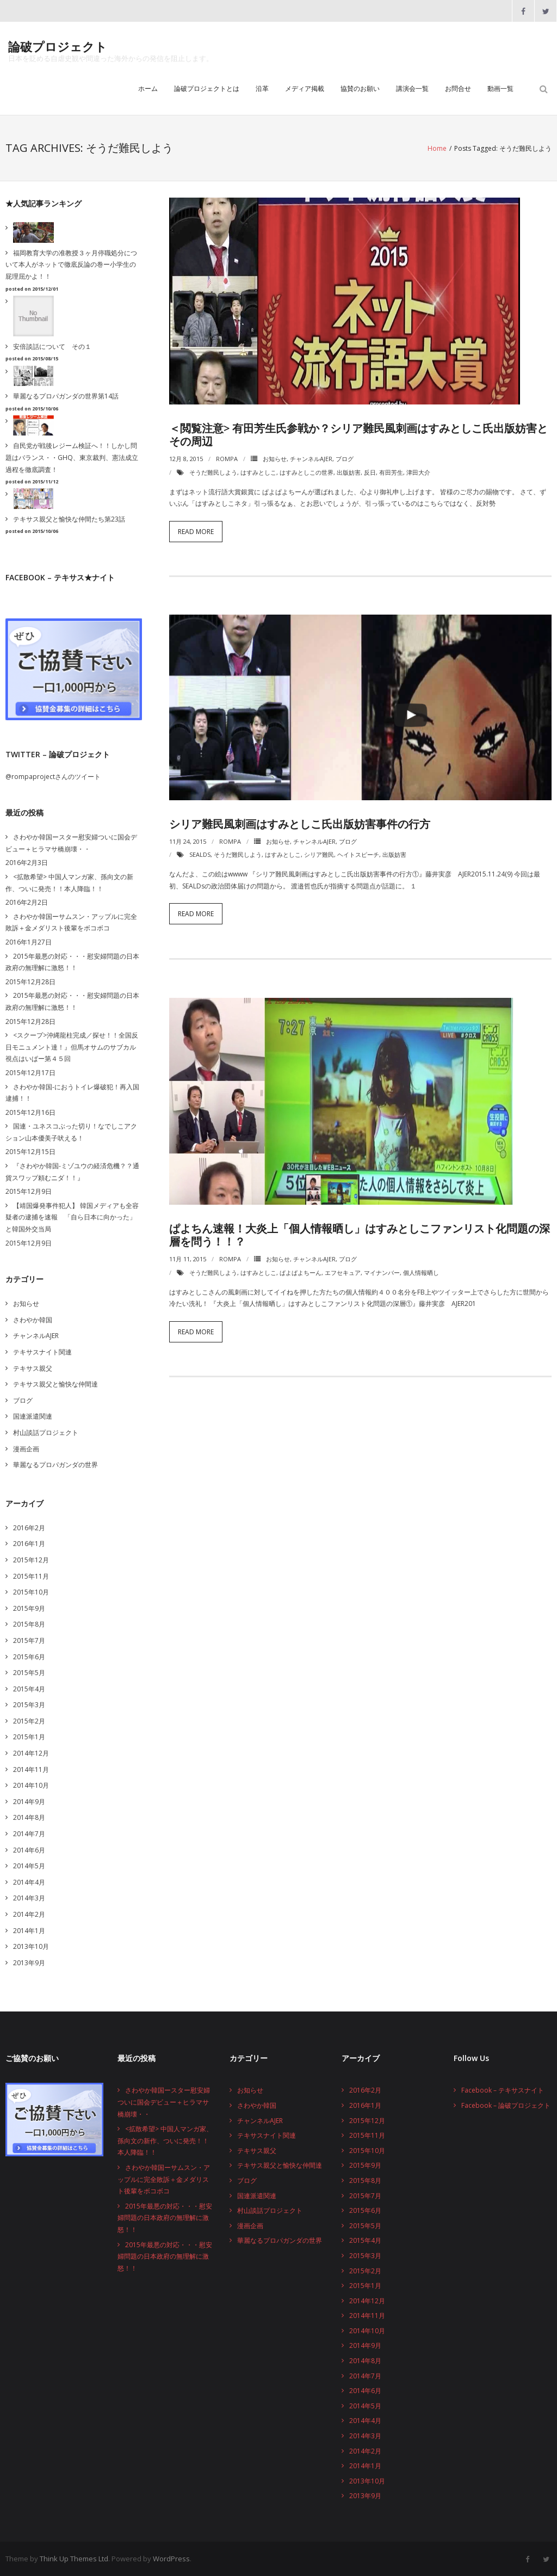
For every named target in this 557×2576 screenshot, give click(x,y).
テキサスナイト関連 (42, 1352)
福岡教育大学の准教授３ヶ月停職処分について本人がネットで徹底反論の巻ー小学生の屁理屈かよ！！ (71, 264)
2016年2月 (29, 1527)
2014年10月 (31, 1785)
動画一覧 (500, 88)
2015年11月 (31, 1576)
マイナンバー (382, 1272)
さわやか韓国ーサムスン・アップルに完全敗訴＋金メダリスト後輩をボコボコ (71, 922)
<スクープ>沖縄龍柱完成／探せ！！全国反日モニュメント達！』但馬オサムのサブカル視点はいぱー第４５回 (71, 1047)
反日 (370, 472)
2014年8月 (29, 1817)
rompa (227, 459)
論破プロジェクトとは (206, 88)
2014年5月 (29, 1865)
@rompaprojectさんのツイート (53, 776)
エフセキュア (343, 1272)
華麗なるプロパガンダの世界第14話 (66, 396)
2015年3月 (29, 1704)
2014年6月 (29, 1850)
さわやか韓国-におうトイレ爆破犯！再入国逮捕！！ (72, 1092)
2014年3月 (29, 1898)
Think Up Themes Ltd (74, 2558)
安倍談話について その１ (52, 346)
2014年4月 (29, 1882)
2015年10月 (31, 1592)
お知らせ (275, 459)
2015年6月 (29, 1656)
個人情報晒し (421, 1272)
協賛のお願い (360, 88)
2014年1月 (29, 1930)
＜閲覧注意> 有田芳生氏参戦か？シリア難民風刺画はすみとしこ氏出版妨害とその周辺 (358, 435)
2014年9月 (29, 1801)
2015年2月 (29, 1721)
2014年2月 (29, 1914)
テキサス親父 (32, 1368)
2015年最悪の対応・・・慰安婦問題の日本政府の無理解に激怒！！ (72, 962)
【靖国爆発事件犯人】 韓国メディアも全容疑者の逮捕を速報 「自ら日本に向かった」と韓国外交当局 (72, 1217)
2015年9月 (29, 1608)
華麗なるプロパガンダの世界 (55, 1464)
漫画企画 (26, 1448)
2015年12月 (31, 1560)
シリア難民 (319, 854)
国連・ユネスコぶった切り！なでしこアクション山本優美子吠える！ (71, 1132)
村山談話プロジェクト (45, 1432)
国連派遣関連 (32, 1416)
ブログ (345, 459)
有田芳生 (391, 472)
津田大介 (418, 472)
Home (437, 148)
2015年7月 (29, 1640)
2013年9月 (29, 1962)
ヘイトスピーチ (358, 854)
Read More (196, 531)
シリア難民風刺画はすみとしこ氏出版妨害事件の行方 (299, 824)
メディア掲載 (304, 88)
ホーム (148, 88)
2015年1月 (29, 1736)
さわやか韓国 (32, 1319)
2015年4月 (29, 1689)
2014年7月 (29, 1833)
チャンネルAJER (311, 459)
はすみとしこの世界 (306, 472)
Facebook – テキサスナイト (502, 2090)
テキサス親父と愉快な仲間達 (55, 1384)
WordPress (171, 2558)
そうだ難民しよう (213, 472)
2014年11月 (31, 1769)
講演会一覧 (412, 88)
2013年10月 (31, 1946)
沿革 (262, 88)
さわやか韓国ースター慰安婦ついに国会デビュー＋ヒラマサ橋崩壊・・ (71, 843)
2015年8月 (29, 1624)
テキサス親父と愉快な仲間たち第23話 (69, 519)
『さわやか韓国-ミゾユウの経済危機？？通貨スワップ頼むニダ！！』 (72, 1171)
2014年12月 (31, 1753)
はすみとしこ (258, 472)
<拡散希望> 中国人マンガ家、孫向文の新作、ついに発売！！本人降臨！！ (69, 882)
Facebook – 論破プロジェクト (505, 2105)
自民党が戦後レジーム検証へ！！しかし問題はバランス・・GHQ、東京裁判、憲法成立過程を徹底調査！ (71, 457)
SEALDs (200, 854)
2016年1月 (29, 1543)
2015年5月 (29, 1672)
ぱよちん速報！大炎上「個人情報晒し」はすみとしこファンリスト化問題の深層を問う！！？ (359, 1235)
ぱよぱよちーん (300, 1272)
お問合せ (458, 88)
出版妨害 (349, 472)
